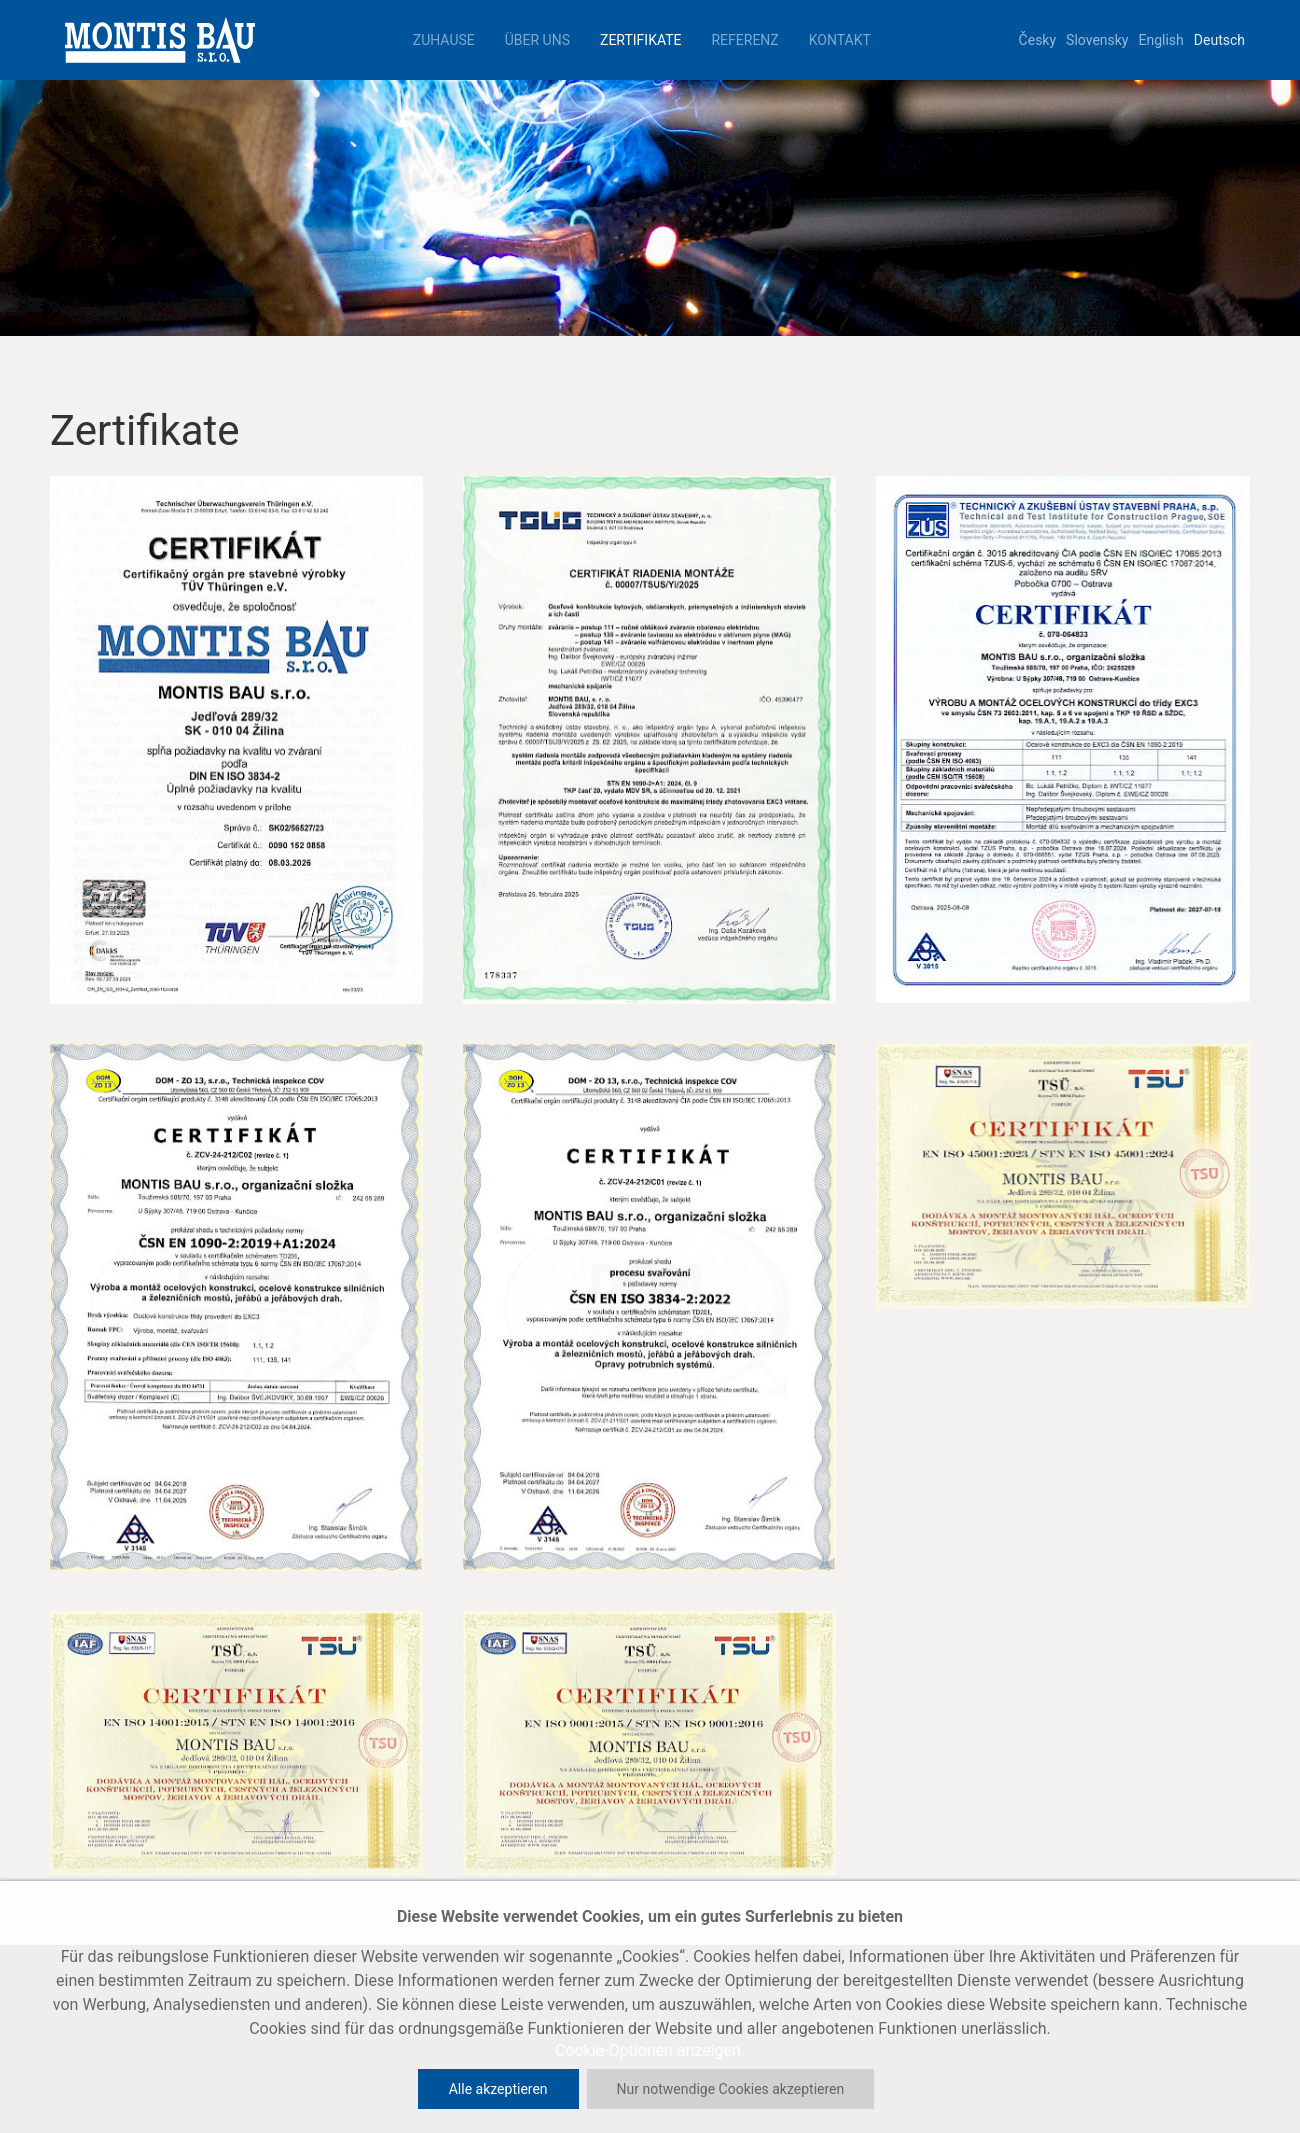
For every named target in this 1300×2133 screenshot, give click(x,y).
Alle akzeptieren (498, 2089)
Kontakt (840, 40)
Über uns (537, 40)
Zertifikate (640, 40)
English (1161, 40)
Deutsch (1219, 40)
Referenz (744, 40)
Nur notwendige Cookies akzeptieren (731, 2089)
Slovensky (1097, 40)
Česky (1037, 40)
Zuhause (444, 40)
